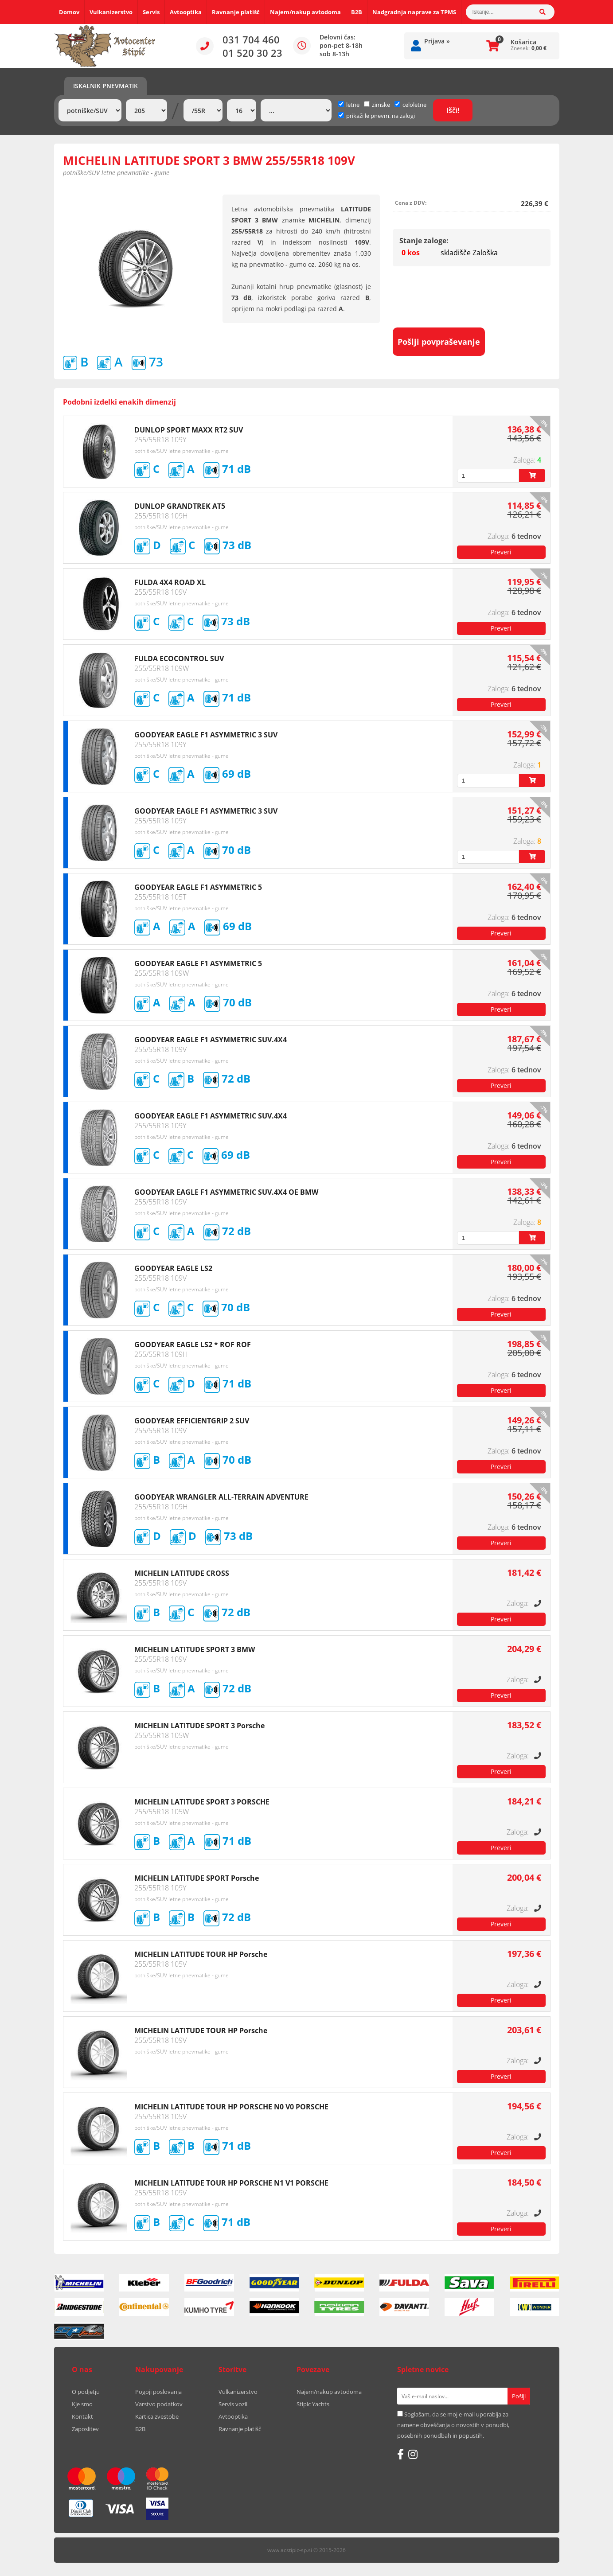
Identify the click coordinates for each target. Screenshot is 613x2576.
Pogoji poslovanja (158, 2392)
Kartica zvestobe (157, 2416)
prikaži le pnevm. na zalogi (380, 116)
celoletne (410, 105)
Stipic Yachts (313, 2404)
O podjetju (86, 2392)
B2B (356, 12)
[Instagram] (413, 2454)
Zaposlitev (85, 2429)
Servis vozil (233, 2404)
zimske (377, 105)
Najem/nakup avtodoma (305, 12)
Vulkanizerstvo (111, 12)
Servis (151, 12)
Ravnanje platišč (236, 12)
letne (348, 105)
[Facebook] (400, 2454)
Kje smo (82, 2404)
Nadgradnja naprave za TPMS (414, 12)
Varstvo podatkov (159, 2404)
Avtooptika (186, 12)
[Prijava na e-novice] (519, 2396)
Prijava (437, 41)
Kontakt (82, 2416)
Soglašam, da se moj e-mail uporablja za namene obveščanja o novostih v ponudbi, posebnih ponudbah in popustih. (453, 2425)
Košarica (523, 42)
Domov (69, 12)
